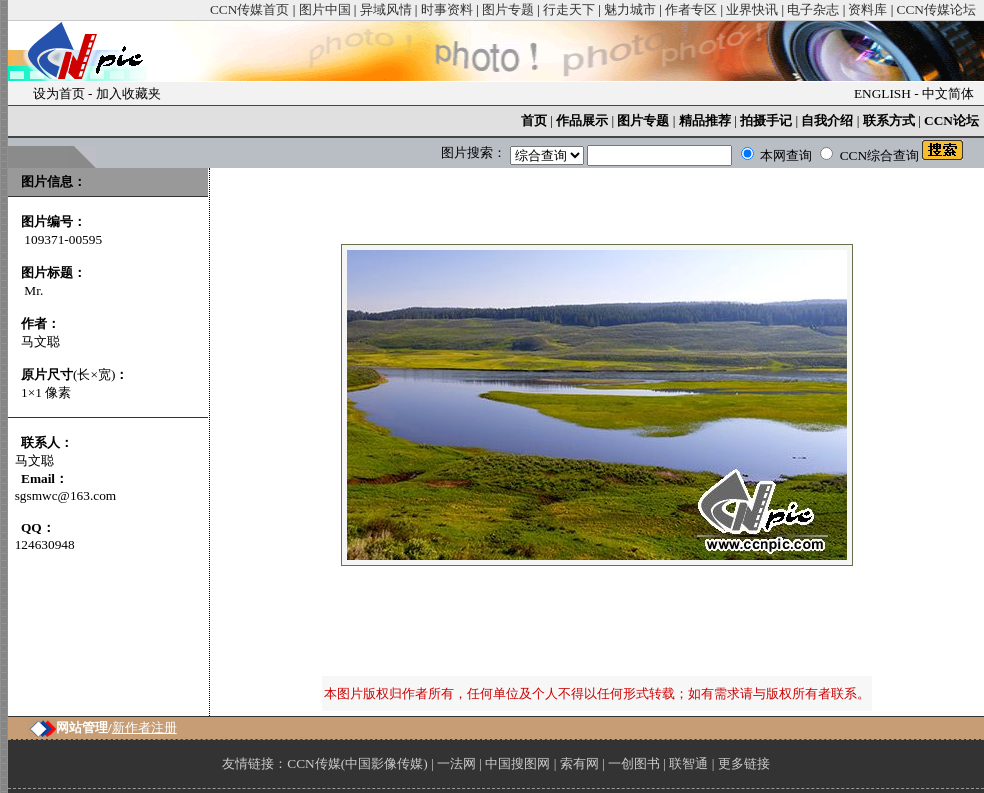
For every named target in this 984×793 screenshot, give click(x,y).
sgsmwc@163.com (66, 495)
